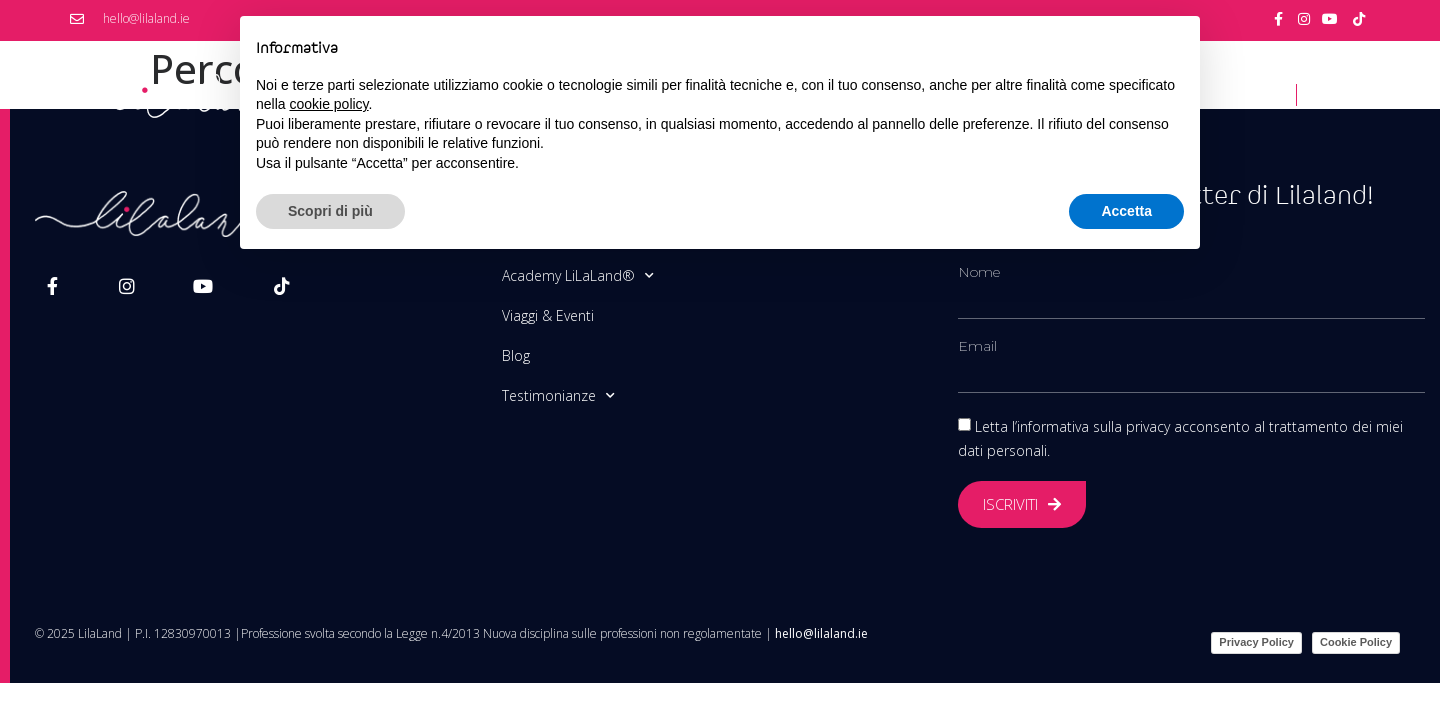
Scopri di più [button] (330, 211)
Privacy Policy (1256, 642)
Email (977, 346)
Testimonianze (558, 396)
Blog (516, 355)
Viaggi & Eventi (548, 315)
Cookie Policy (1356, 642)
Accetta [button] (1126, 211)
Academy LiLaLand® (578, 276)
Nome (979, 272)
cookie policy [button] (328, 104)
